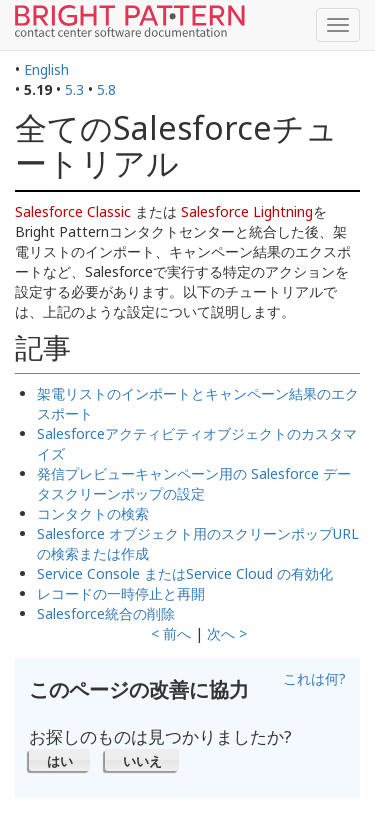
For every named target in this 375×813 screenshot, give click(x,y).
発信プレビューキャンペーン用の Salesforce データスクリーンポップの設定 (194, 483)
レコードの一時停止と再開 (121, 593)
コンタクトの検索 (93, 513)
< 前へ (171, 633)
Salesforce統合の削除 (106, 613)
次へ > (227, 633)
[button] (59, 760)
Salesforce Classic (73, 211)
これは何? (314, 678)
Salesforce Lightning (247, 211)
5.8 (106, 89)
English (46, 69)
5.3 (74, 89)
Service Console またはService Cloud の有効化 (185, 573)
